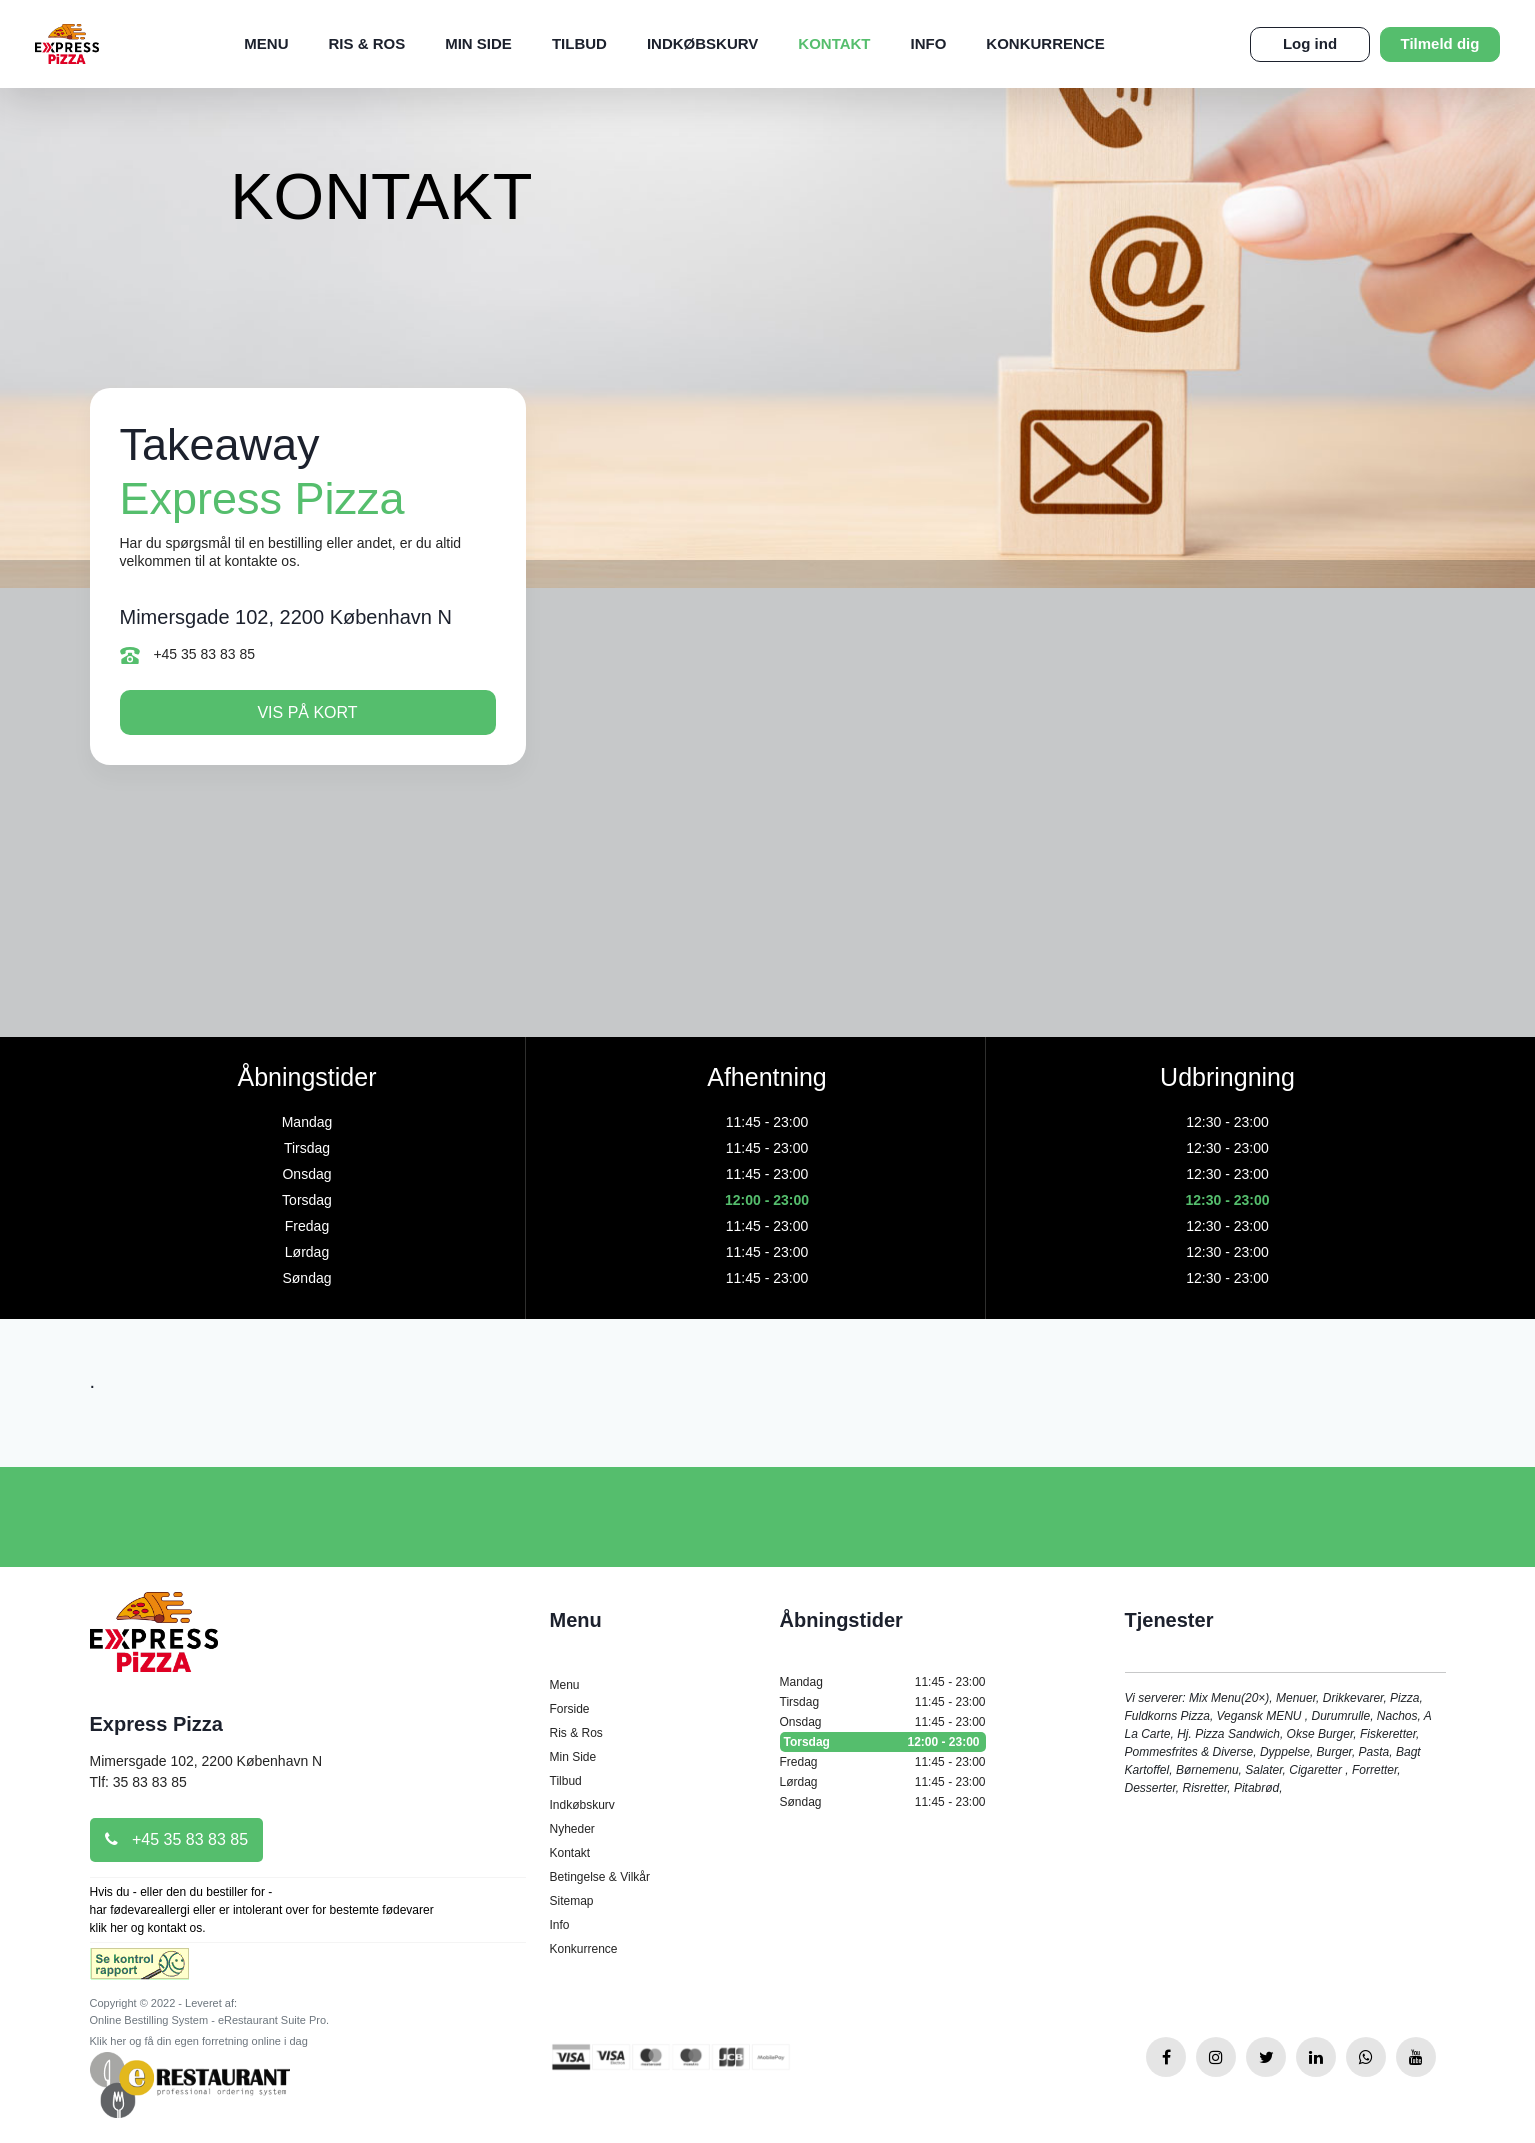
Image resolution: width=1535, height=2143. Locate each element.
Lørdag (883, 1782)
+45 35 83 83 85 (188, 655)
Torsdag (883, 1742)
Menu (266, 43)
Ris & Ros (367, 43)
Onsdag (883, 1722)
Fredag (883, 1762)
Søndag (883, 1802)
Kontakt (834, 43)
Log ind (1310, 43)
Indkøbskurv (702, 43)
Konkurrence (1045, 43)
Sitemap (572, 1901)
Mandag (883, 1682)
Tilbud (579, 43)
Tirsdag (883, 1702)
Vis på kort (307, 712)
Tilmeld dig (1440, 43)
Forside (570, 1709)
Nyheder (572, 1829)
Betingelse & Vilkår (600, 1877)
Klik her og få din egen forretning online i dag (199, 2041)
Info (929, 43)
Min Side (478, 43)
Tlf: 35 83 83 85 (138, 1782)
